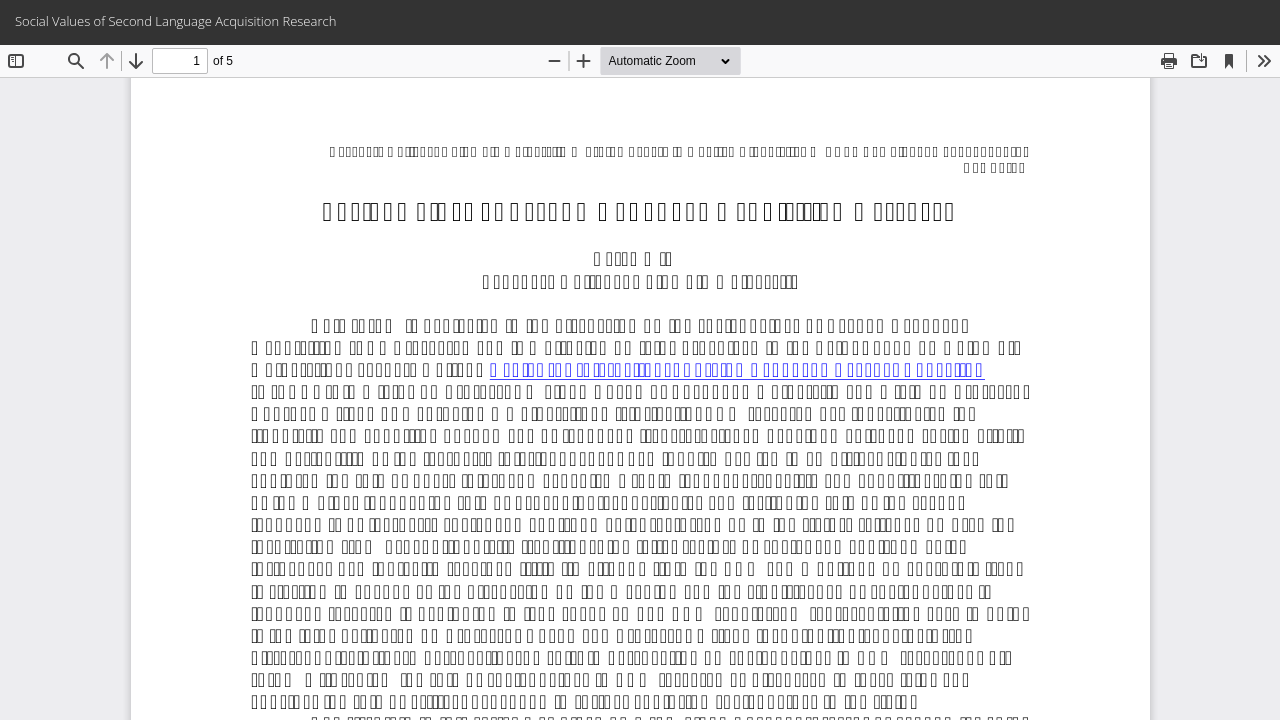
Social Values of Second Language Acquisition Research (175, 21)
